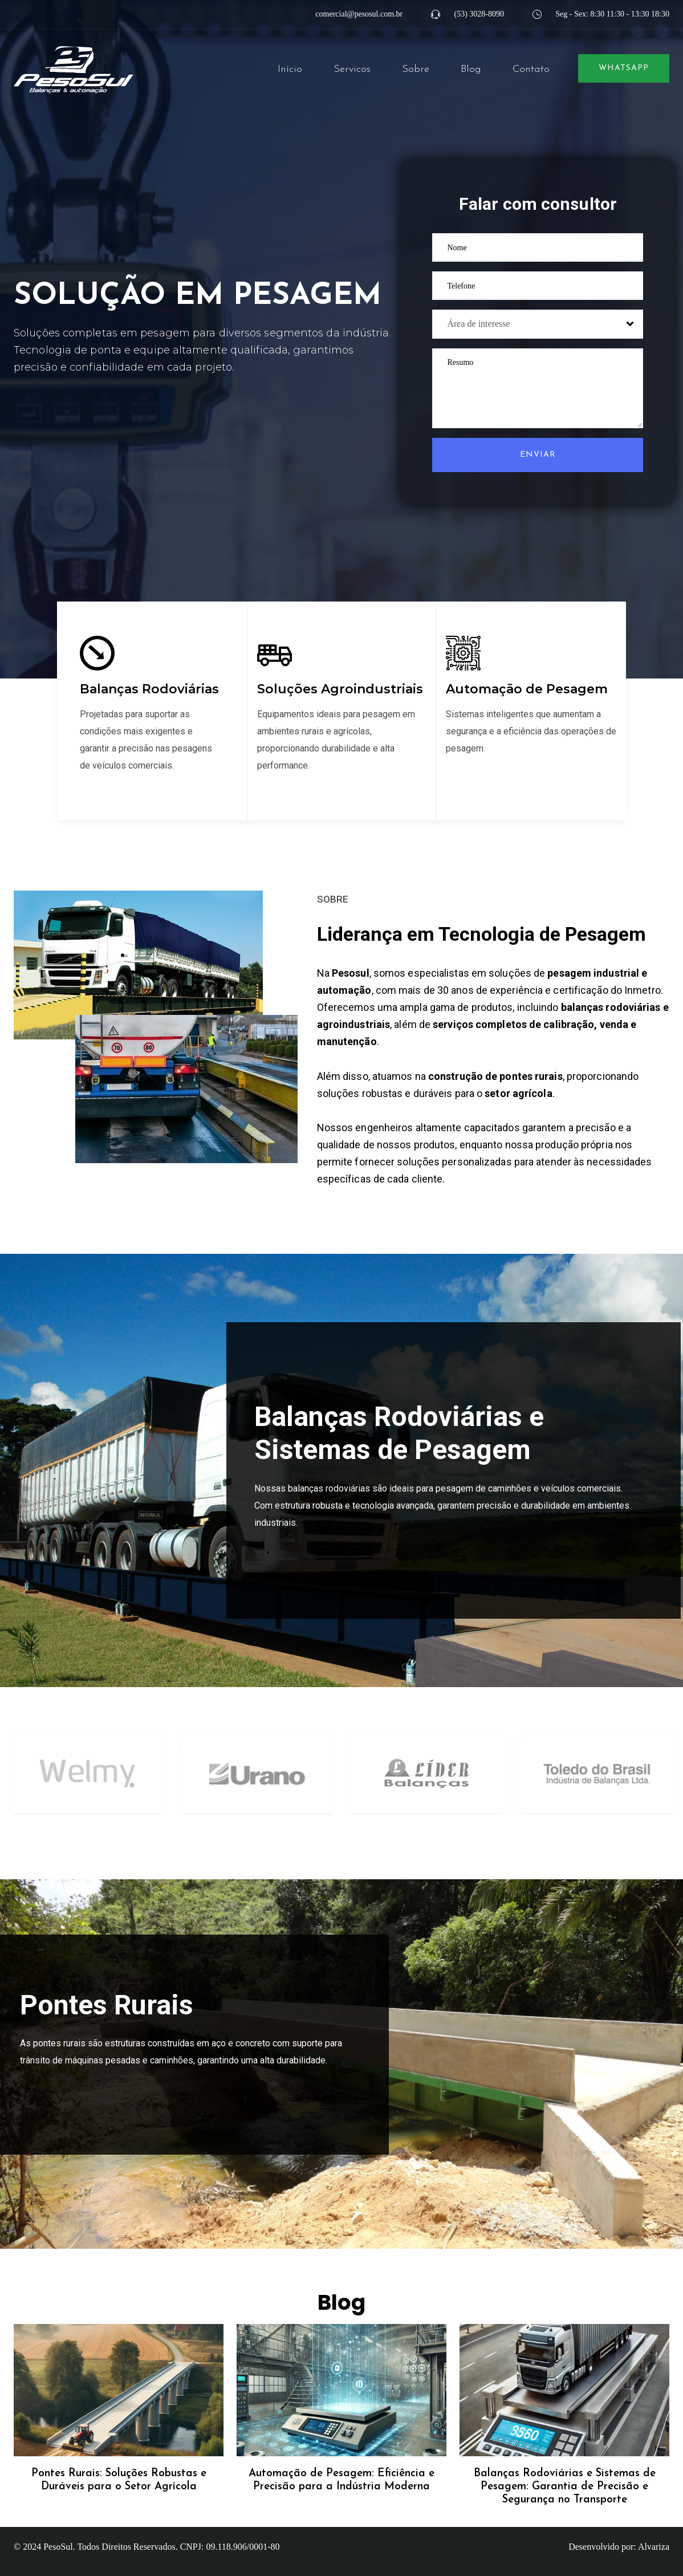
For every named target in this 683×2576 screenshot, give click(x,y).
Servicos (352, 69)
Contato (531, 69)
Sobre (415, 69)
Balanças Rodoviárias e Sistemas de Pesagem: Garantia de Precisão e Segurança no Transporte (565, 2486)
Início (290, 69)
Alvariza (653, 2546)
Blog (471, 69)
